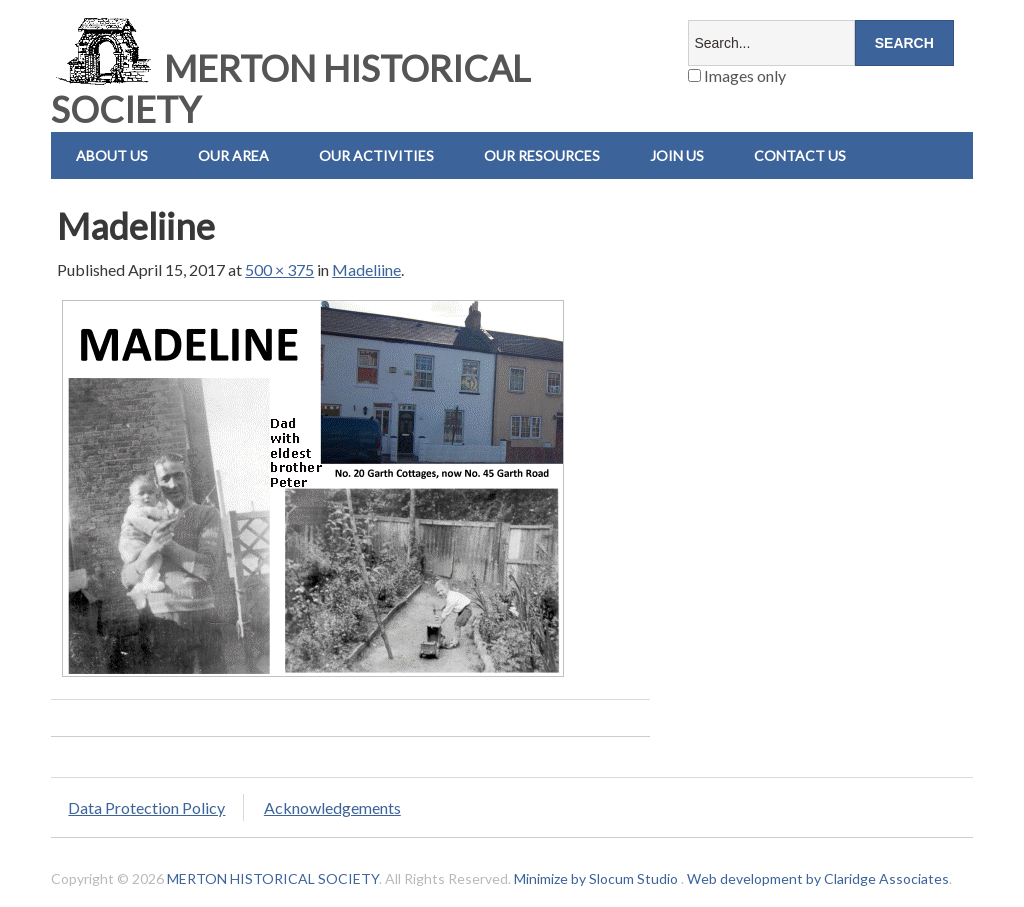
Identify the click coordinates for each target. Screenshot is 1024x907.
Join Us (677, 155)
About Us (112, 155)
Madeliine (366, 269)
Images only (737, 75)
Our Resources (542, 155)
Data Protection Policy (146, 807)
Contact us (800, 155)
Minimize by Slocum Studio (596, 878)
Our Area (233, 155)
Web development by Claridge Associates (818, 878)
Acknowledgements (332, 807)
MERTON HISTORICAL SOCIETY (290, 88)
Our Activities (376, 155)
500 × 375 (279, 269)
